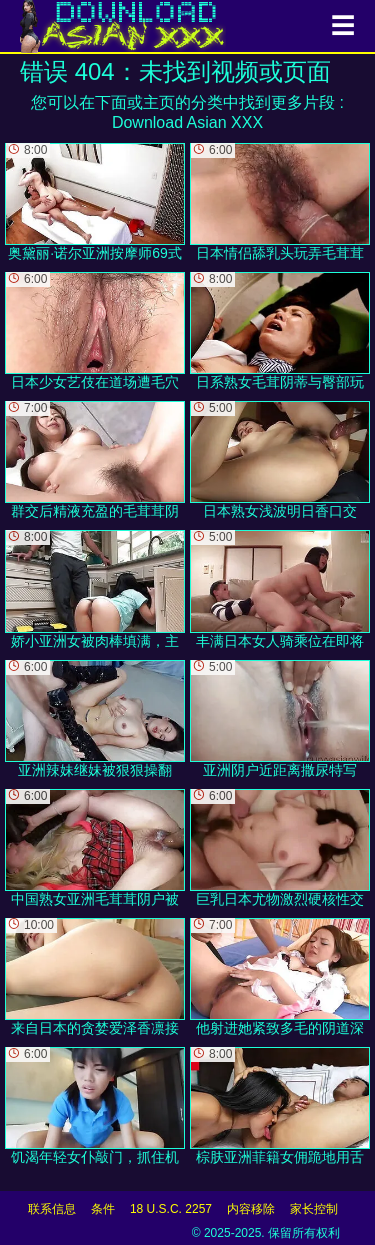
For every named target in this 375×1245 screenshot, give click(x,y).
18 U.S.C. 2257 (171, 1209)
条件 (103, 1209)
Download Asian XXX (187, 122)
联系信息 (52, 1209)
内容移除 (251, 1209)
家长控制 (314, 1209)
